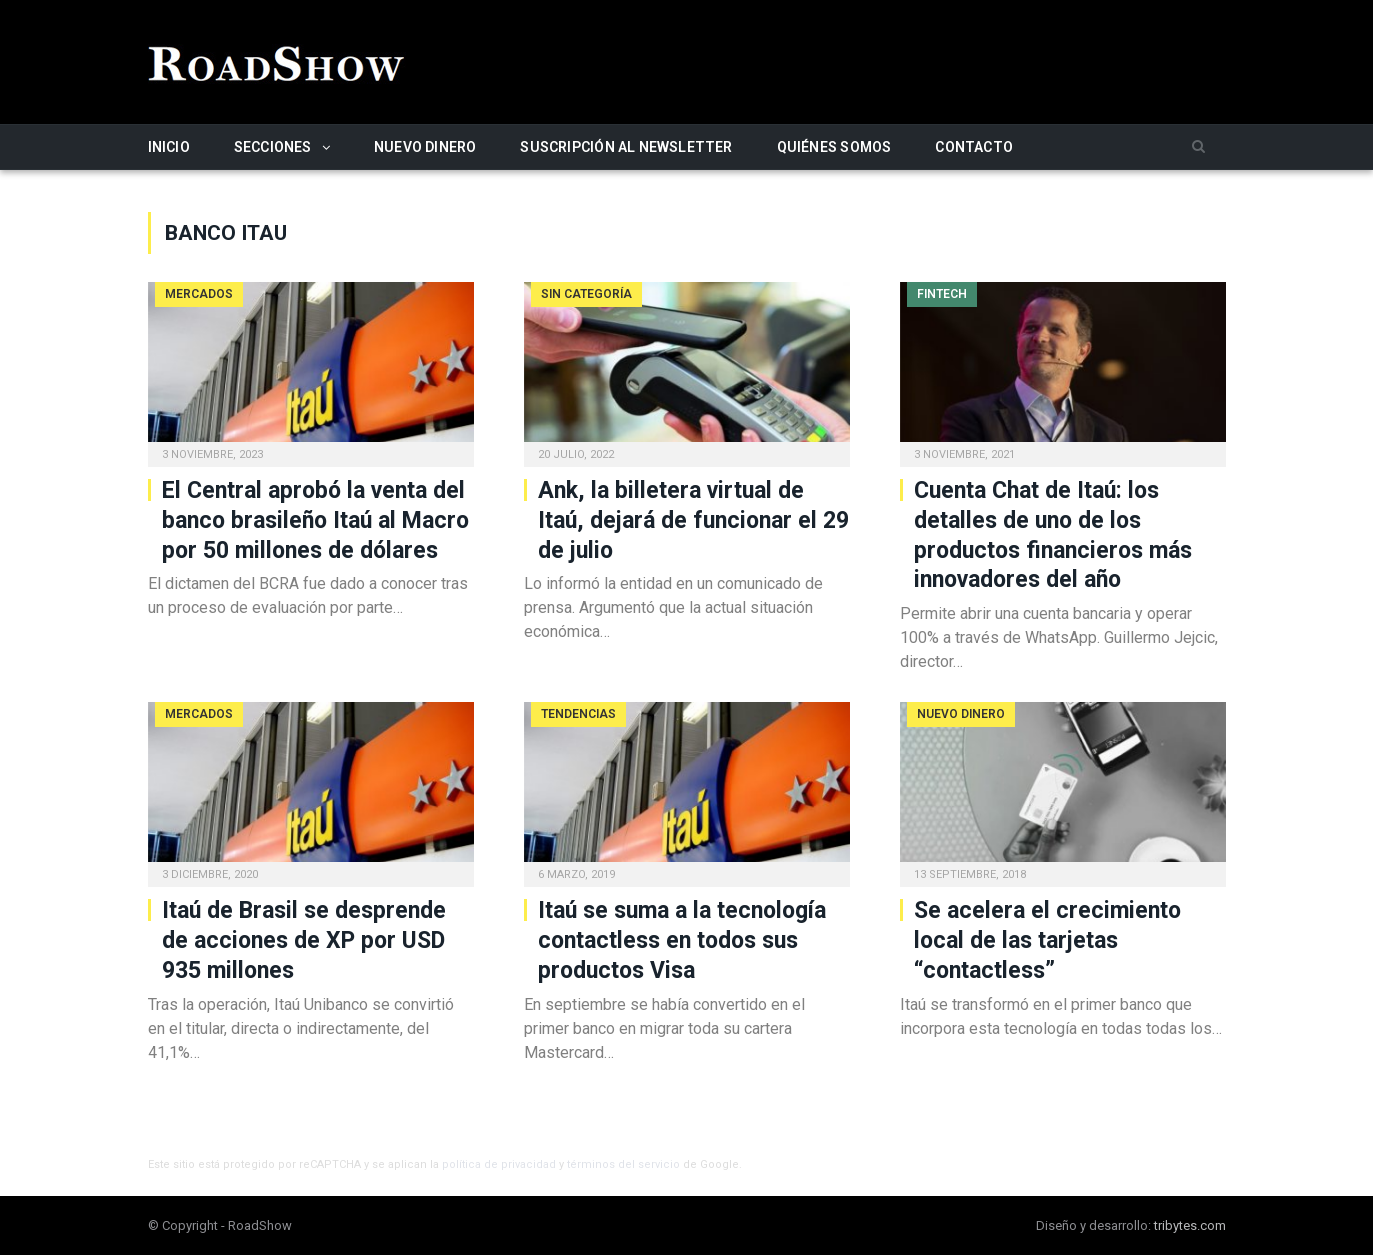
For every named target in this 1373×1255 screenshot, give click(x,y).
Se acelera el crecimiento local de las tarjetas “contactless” (1047, 940)
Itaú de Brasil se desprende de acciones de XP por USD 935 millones (304, 940)
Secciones (273, 147)
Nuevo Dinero (425, 147)
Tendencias (578, 714)
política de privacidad (499, 1164)
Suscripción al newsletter (626, 147)
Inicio (169, 147)
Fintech (942, 294)
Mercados (199, 294)
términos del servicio (623, 1164)
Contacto (974, 147)
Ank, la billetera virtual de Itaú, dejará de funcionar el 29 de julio (693, 520)
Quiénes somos (834, 147)
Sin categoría (586, 294)
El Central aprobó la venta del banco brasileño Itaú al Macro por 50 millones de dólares (315, 520)
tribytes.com (1190, 1225)
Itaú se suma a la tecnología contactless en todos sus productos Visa (682, 940)
